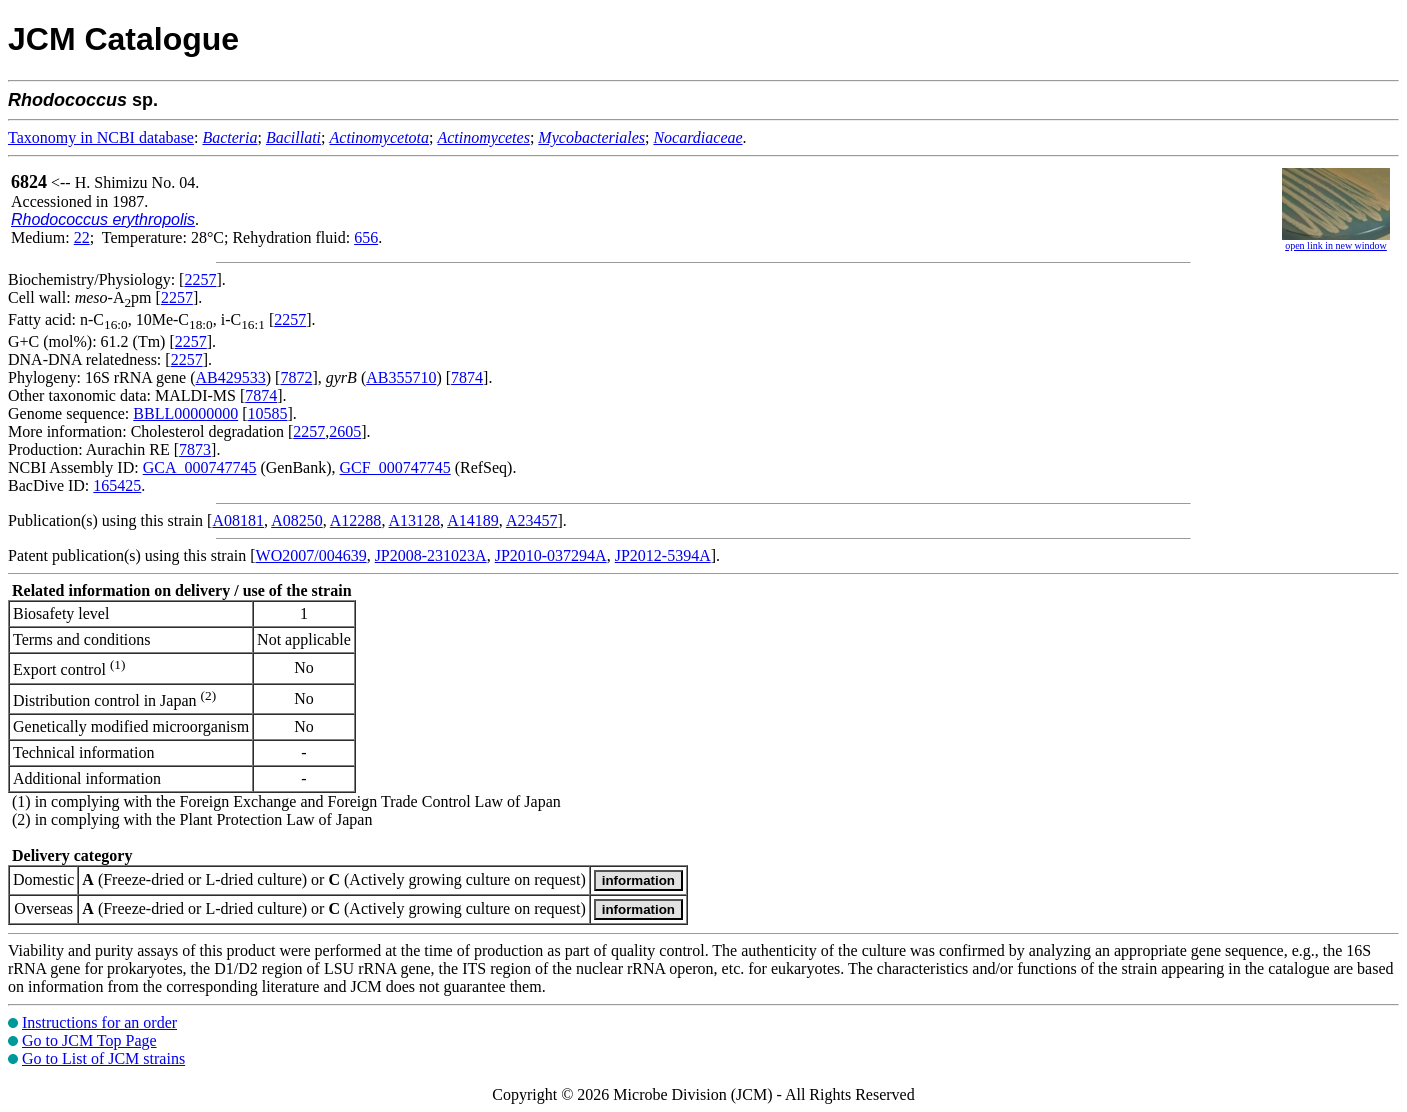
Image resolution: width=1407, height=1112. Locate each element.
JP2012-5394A (663, 555)
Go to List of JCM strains (103, 1058)
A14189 (473, 520)
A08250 (297, 520)
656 (366, 237)
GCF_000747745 (395, 467)
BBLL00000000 (185, 413)
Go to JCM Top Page (89, 1040)
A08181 (238, 520)
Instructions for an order (99, 1022)
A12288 (356, 520)
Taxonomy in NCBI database (101, 137)
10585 (268, 413)
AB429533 (231, 377)
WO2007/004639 (311, 555)
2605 (345, 431)
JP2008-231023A (431, 555)
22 (82, 237)
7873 (195, 449)
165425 (117, 485)
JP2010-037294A (551, 555)
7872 (296, 377)
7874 (467, 377)
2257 (200, 279)
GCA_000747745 (200, 467)
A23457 (532, 520)
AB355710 (401, 377)
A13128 (415, 520)
